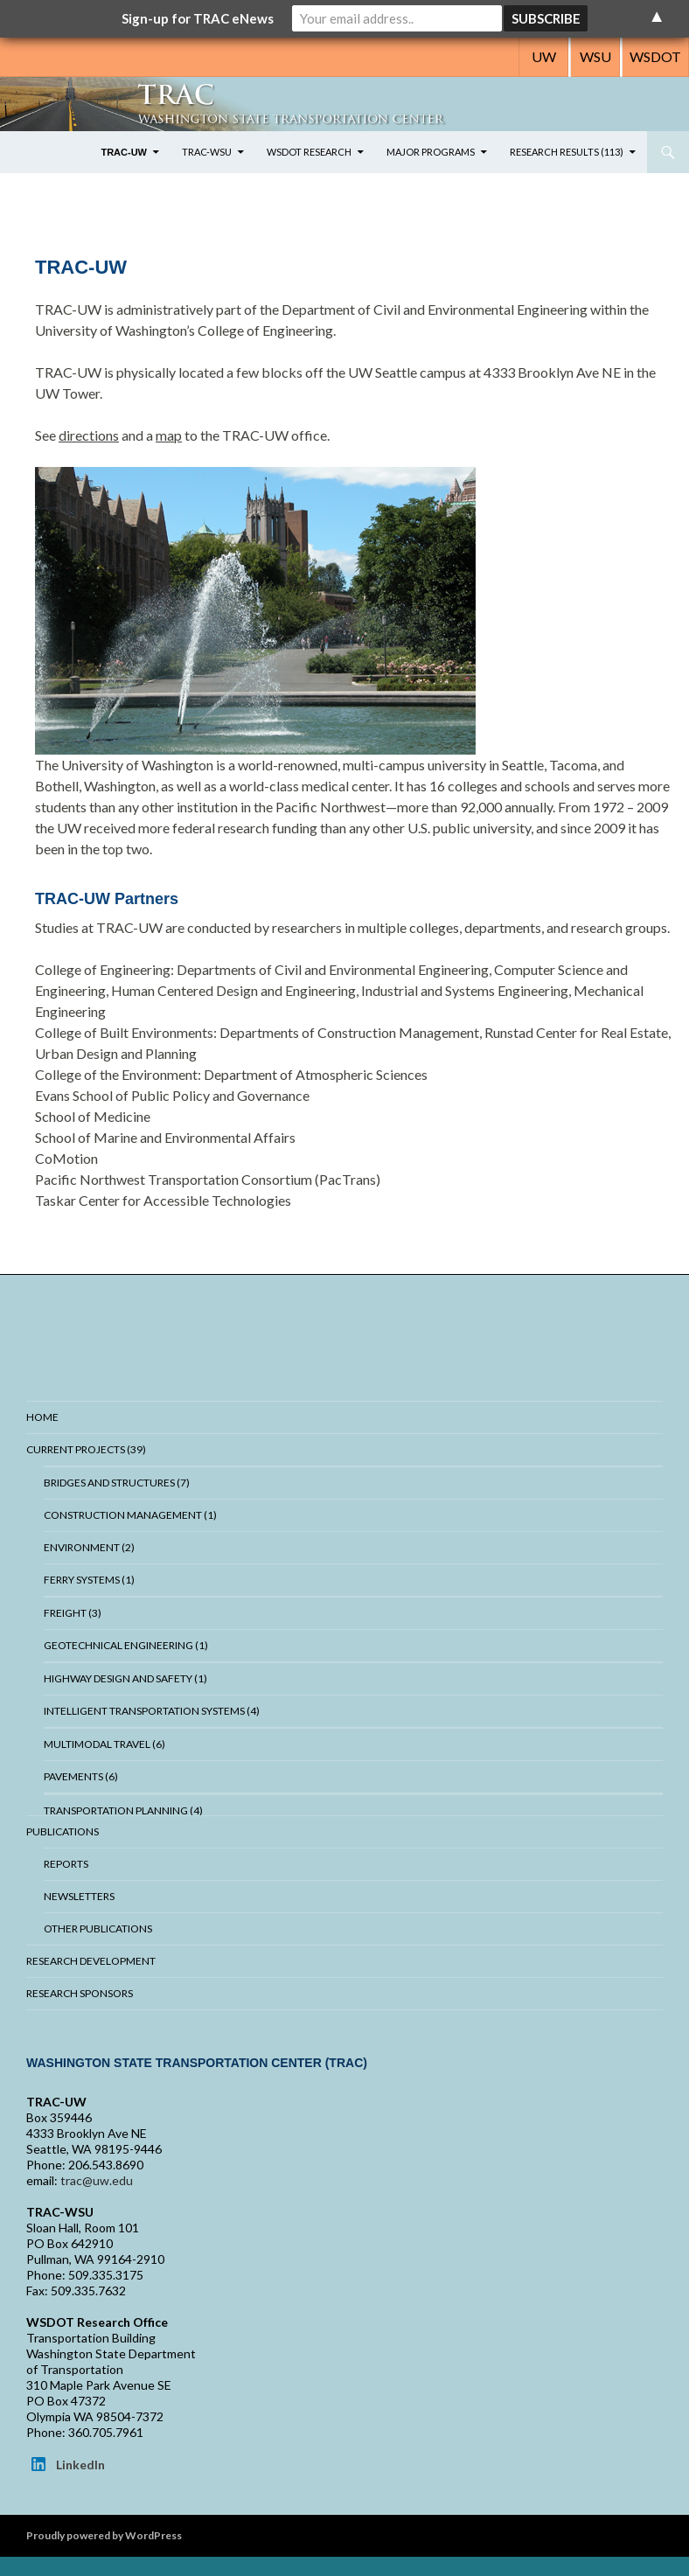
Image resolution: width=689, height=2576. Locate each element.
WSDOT (655, 56)
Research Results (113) (566, 151)
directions (89, 435)
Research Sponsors (79, 1993)
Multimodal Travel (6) (104, 1744)
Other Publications (98, 1928)
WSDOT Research (309, 151)
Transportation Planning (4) (123, 1810)
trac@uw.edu (96, 2180)
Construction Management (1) (130, 1514)
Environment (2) (89, 1547)
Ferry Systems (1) (89, 1579)
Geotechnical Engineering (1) (126, 1645)
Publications (62, 1831)
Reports (66, 1863)
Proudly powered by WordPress (104, 2535)
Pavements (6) (81, 1776)
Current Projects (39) (86, 1449)
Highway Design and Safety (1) (125, 1678)
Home (42, 1417)
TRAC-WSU (207, 151)
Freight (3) (72, 1612)
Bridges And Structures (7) (117, 1482)
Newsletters (79, 1896)
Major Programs (430, 151)
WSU (595, 56)
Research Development (91, 1960)
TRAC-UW (124, 152)
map (169, 435)
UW (544, 56)
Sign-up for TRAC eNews (198, 18)
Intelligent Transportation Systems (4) (152, 1710)
